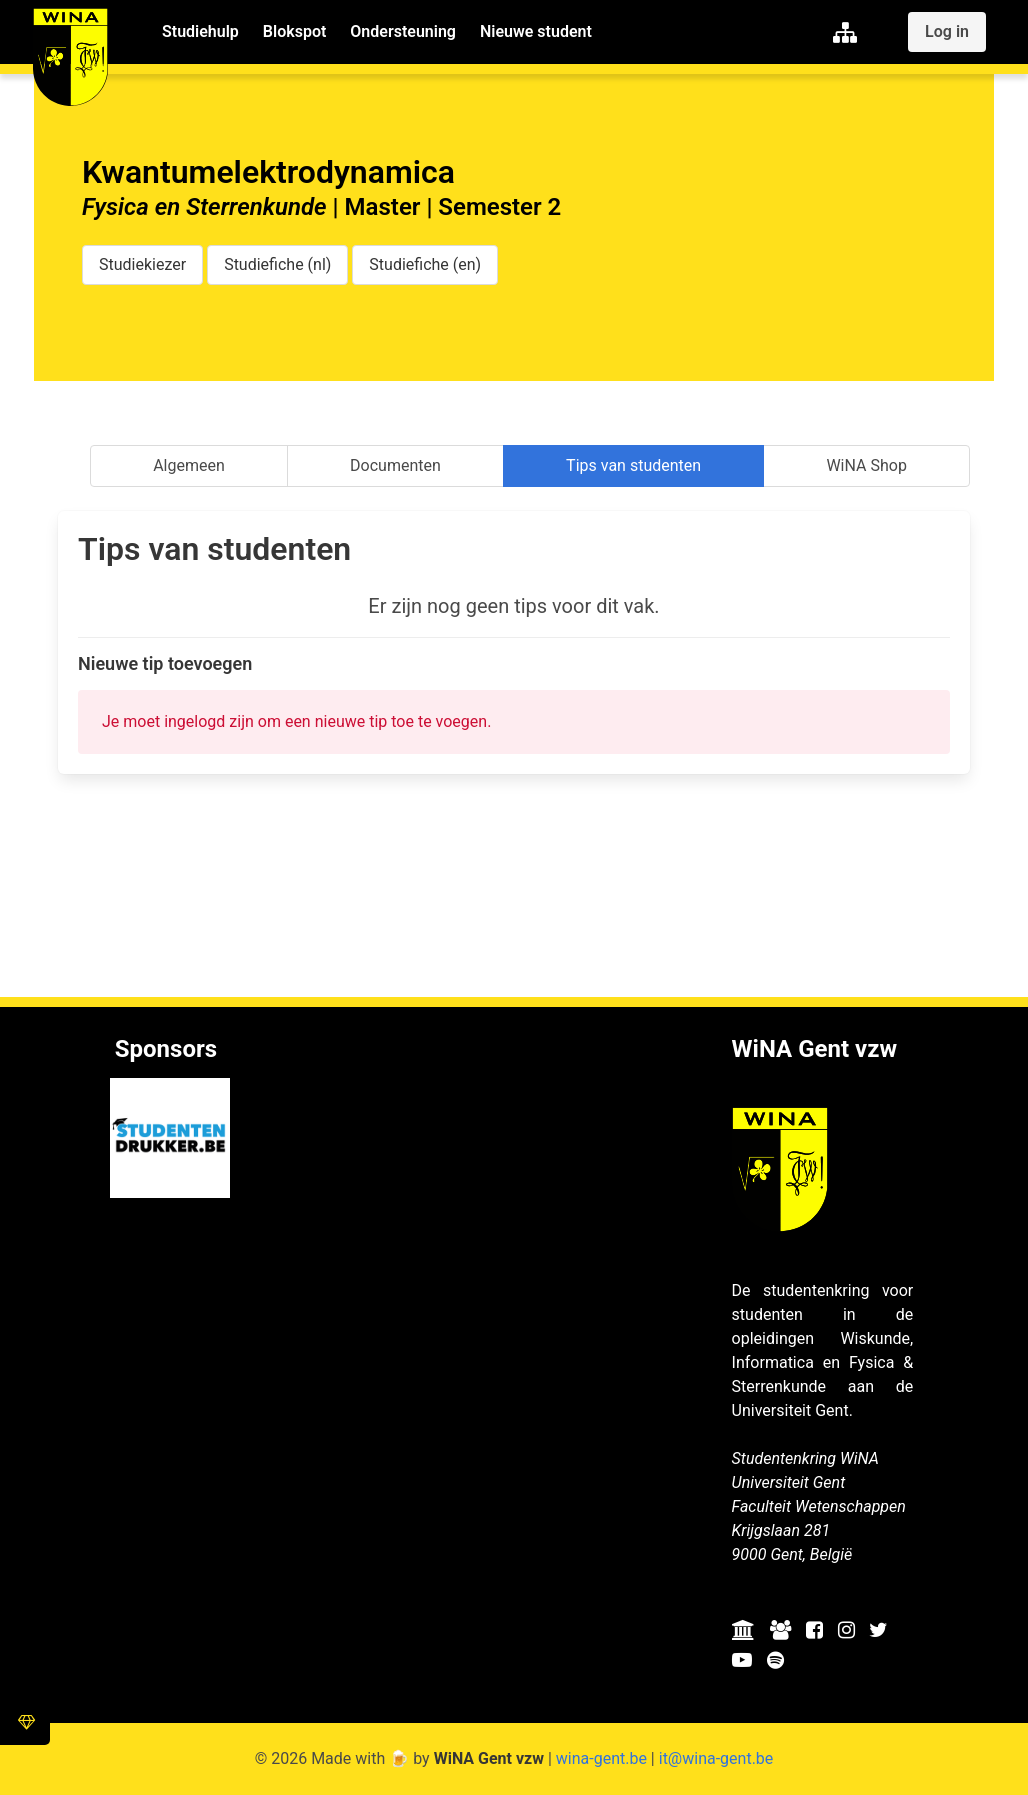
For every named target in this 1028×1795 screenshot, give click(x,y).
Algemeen (189, 465)
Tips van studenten (633, 465)
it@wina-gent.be (716, 1758)
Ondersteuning (403, 31)
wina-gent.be (601, 1758)
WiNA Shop (866, 465)
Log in (947, 31)
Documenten (395, 465)
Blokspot (294, 31)
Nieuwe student (536, 31)
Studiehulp (200, 31)
